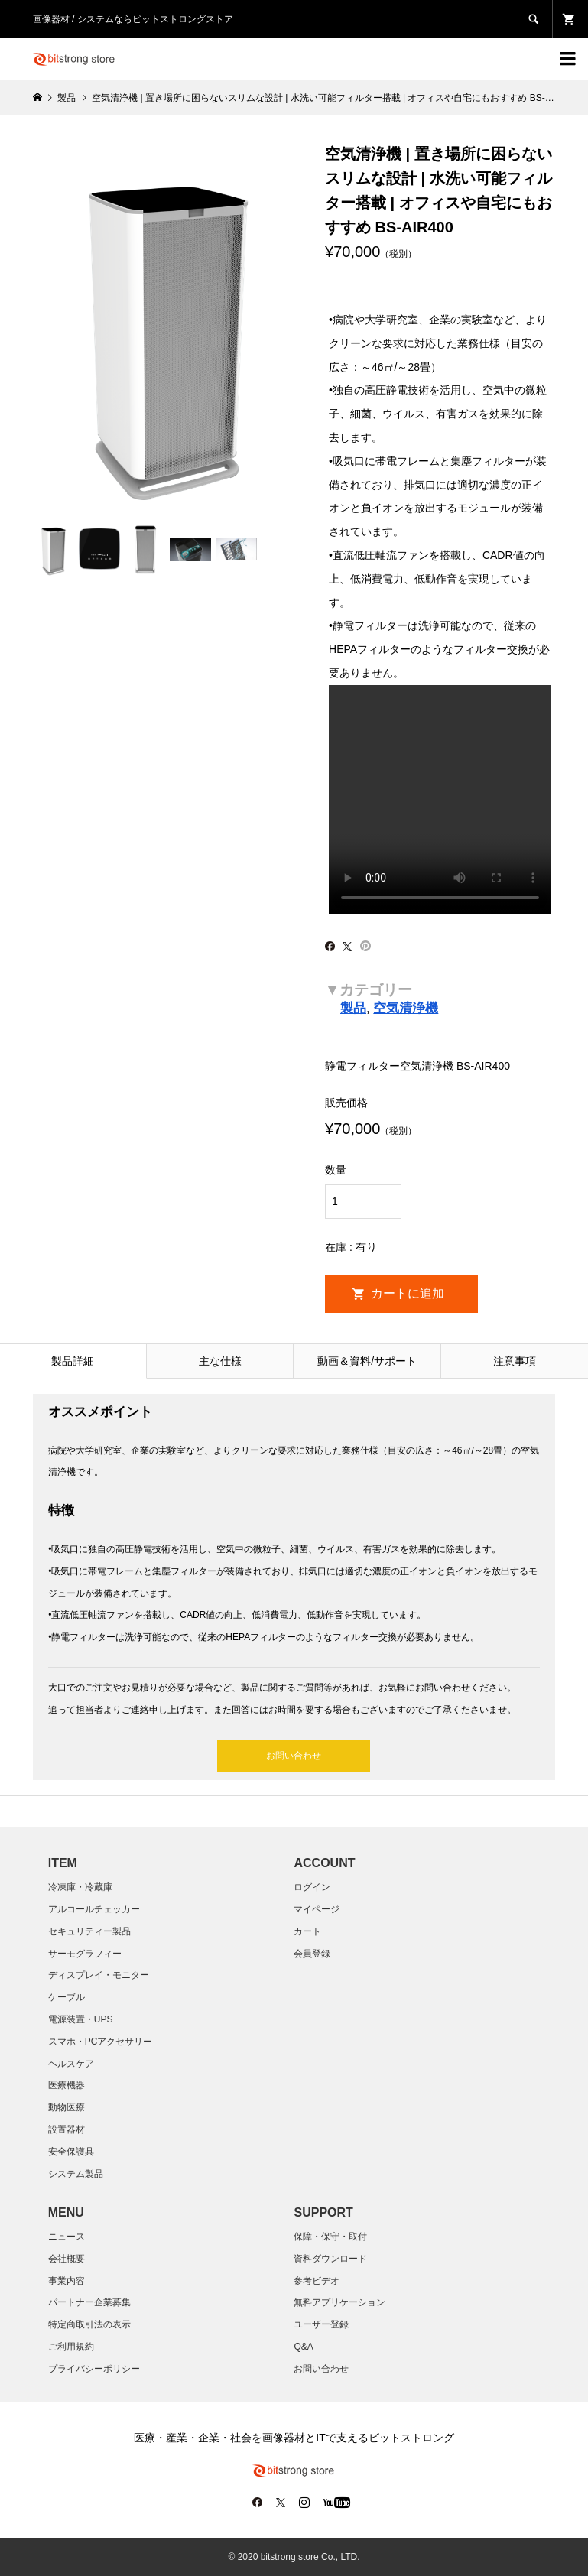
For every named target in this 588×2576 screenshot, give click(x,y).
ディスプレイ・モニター (98, 1975)
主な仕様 (220, 1361)
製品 (353, 1008)
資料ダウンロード (330, 2258)
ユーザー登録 (321, 2324)
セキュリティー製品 (89, 1931)
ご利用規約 (71, 2346)
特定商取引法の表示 (89, 2324)
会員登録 (312, 1953)
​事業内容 (66, 2281)
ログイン (312, 1887)
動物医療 (66, 2107)
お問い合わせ (293, 1755)
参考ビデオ (316, 2281)
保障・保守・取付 (330, 2236)
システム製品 (75, 2173)
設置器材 (66, 2129)
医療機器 (66, 2085)
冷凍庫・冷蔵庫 (80, 1887)
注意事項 (514, 1361)
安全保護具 (71, 2151)
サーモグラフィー (85, 1953)
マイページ (316, 1909)
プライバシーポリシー (94, 2368)
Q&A (303, 2346)
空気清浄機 (405, 1008)
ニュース (66, 2236)
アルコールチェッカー (94, 1909)
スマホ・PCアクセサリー (100, 2041)
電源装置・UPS (80, 2019)
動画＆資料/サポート (367, 1361)
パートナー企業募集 (89, 2302)
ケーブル (66, 1997)
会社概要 (66, 2258)
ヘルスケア (71, 2063)
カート (307, 1931)
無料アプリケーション (339, 2302)
